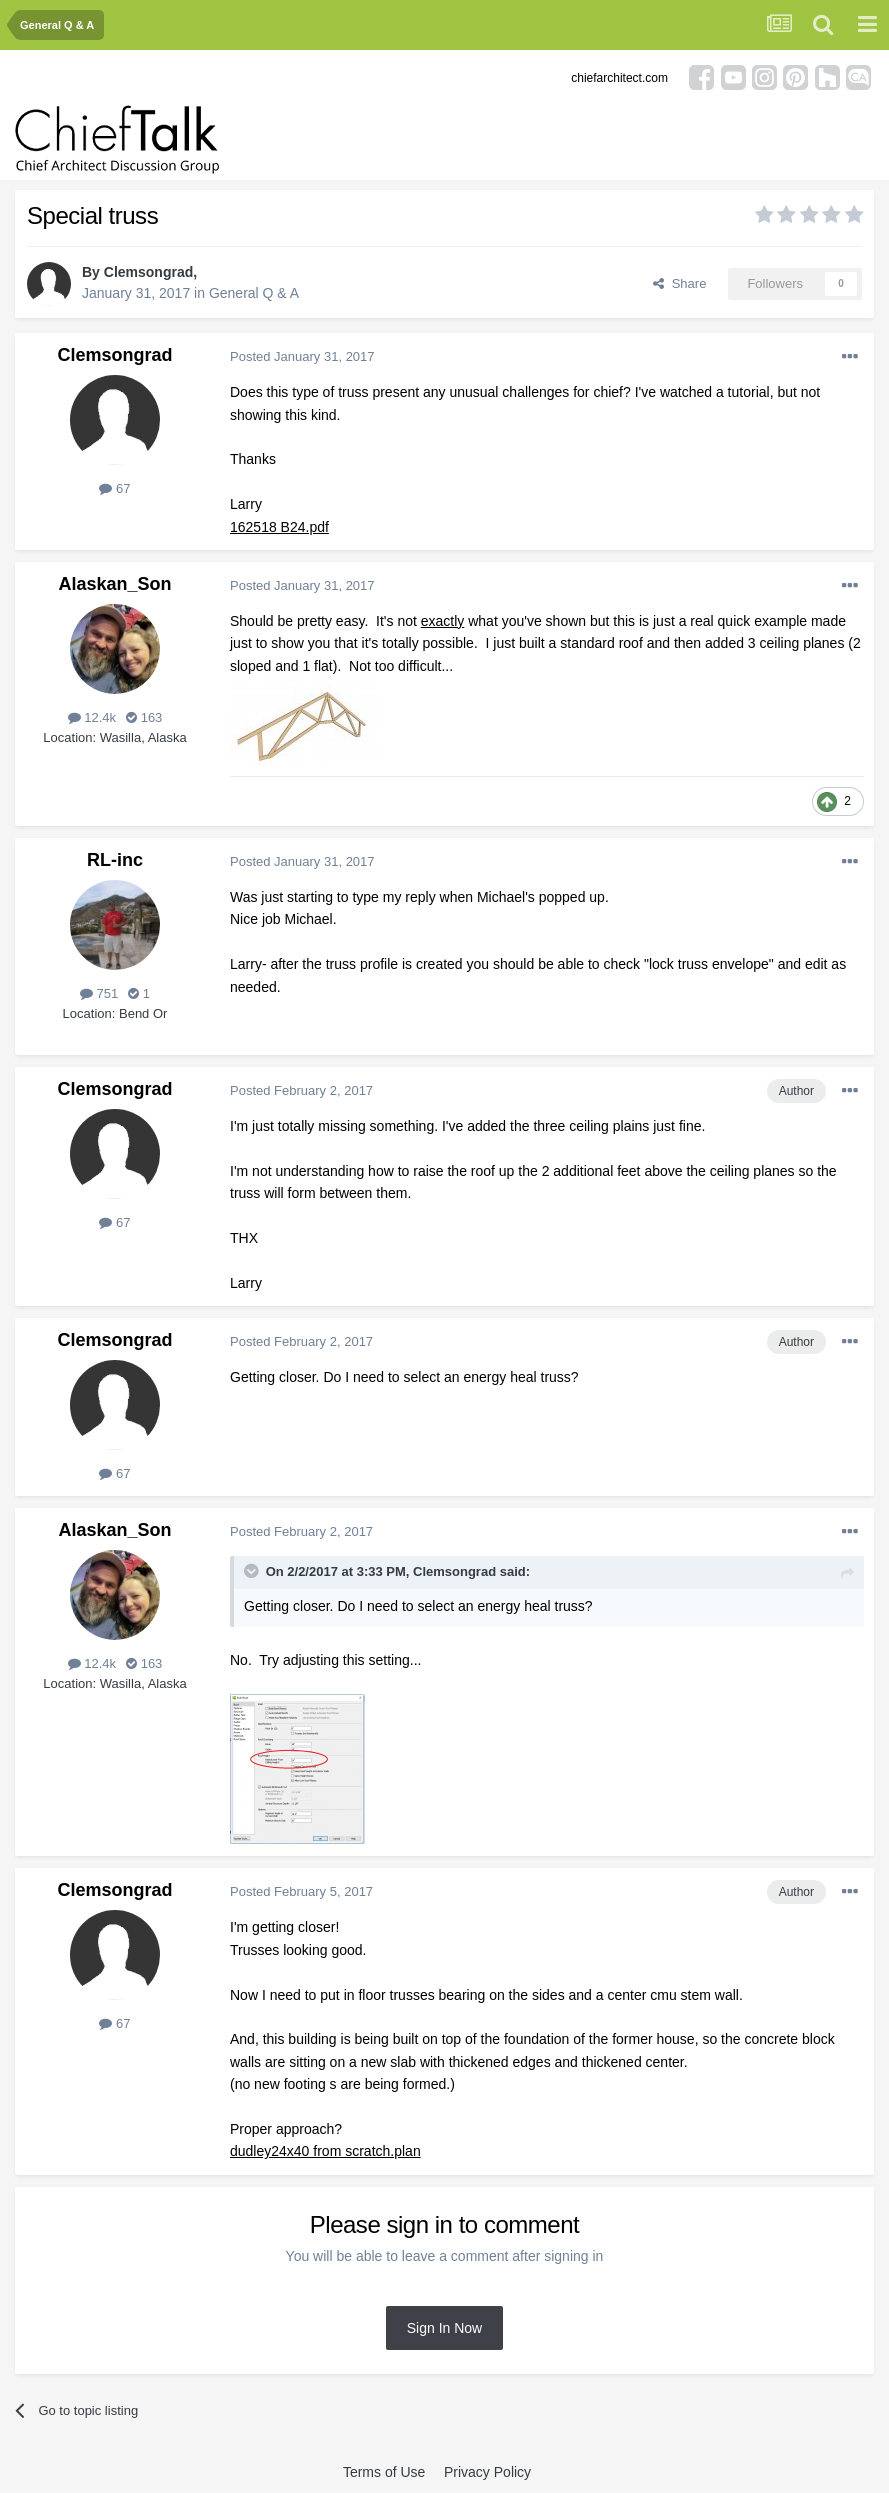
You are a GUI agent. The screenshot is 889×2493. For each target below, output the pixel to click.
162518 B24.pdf (279, 527)
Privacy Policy (487, 2472)
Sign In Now (444, 2328)
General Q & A (254, 293)
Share (679, 283)
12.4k (92, 717)
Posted (302, 356)
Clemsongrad (148, 272)
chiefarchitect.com (619, 78)
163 (144, 717)
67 (114, 488)
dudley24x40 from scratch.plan (325, 2151)
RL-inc (115, 860)
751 (99, 993)
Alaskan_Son (114, 584)
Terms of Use (384, 2472)
